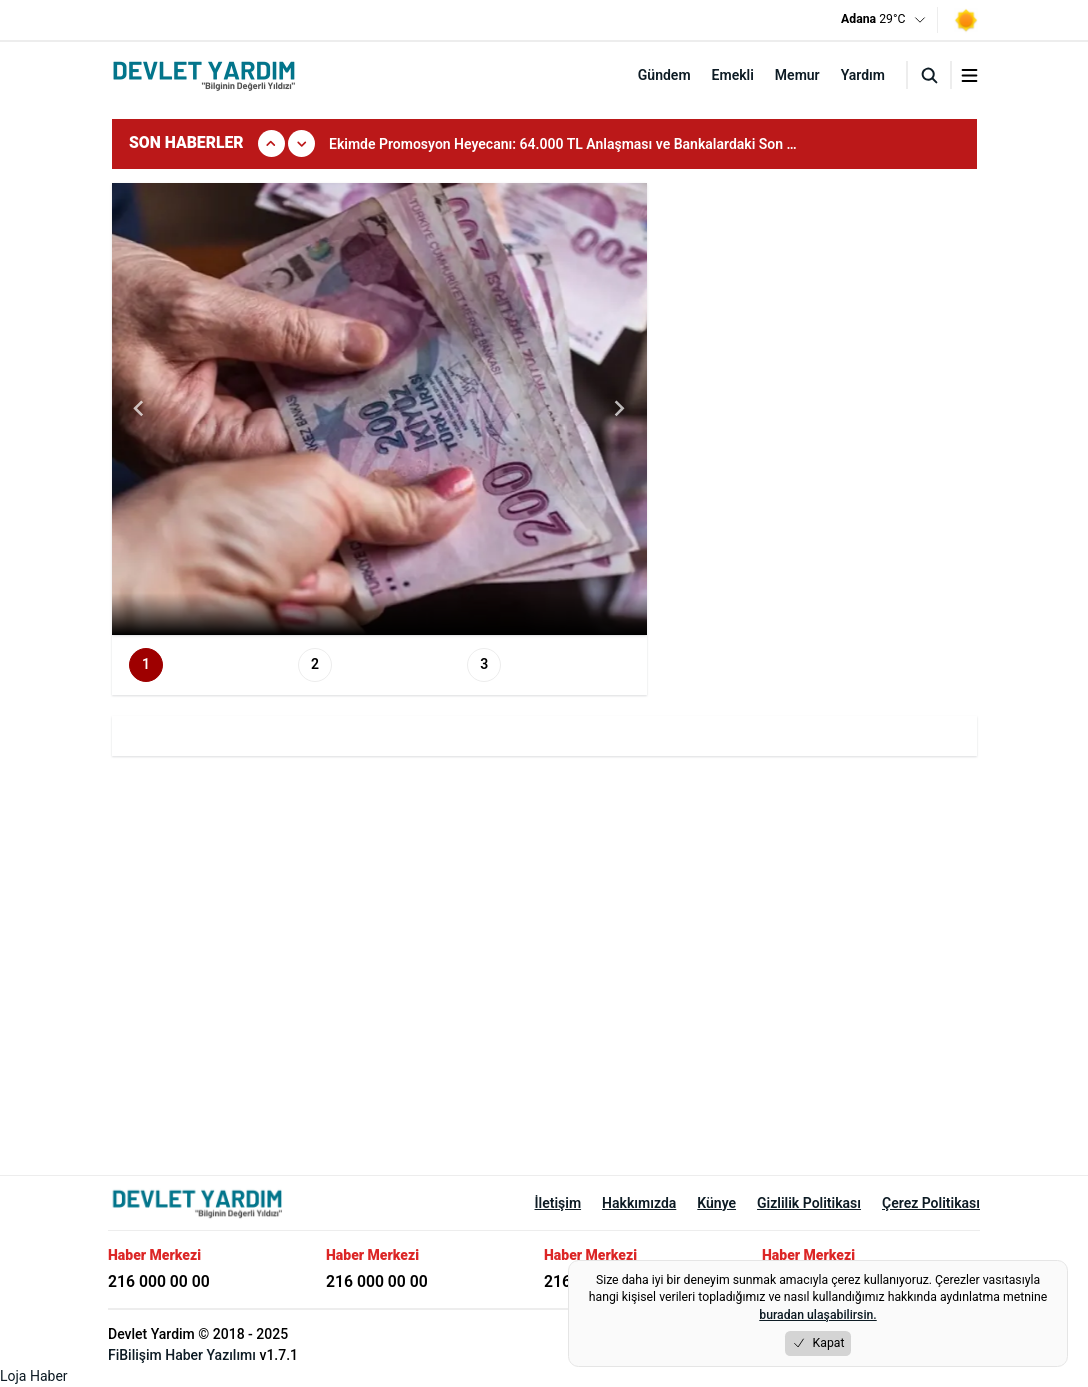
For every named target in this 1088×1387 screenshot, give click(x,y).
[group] (578, 144)
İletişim (558, 1203)
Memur (797, 75)
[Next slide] (619, 409)
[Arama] (929, 75)
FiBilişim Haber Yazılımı (182, 1355)
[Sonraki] (301, 143)
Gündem (664, 75)
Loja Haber (34, 1376)
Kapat (818, 1343)
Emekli (733, 75)
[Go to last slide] (140, 409)
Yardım (863, 75)
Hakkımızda (639, 1203)
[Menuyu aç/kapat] (969, 75)
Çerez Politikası (931, 1203)
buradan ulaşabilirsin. (817, 1315)
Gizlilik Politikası (809, 1203)
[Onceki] (271, 143)
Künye (716, 1203)
